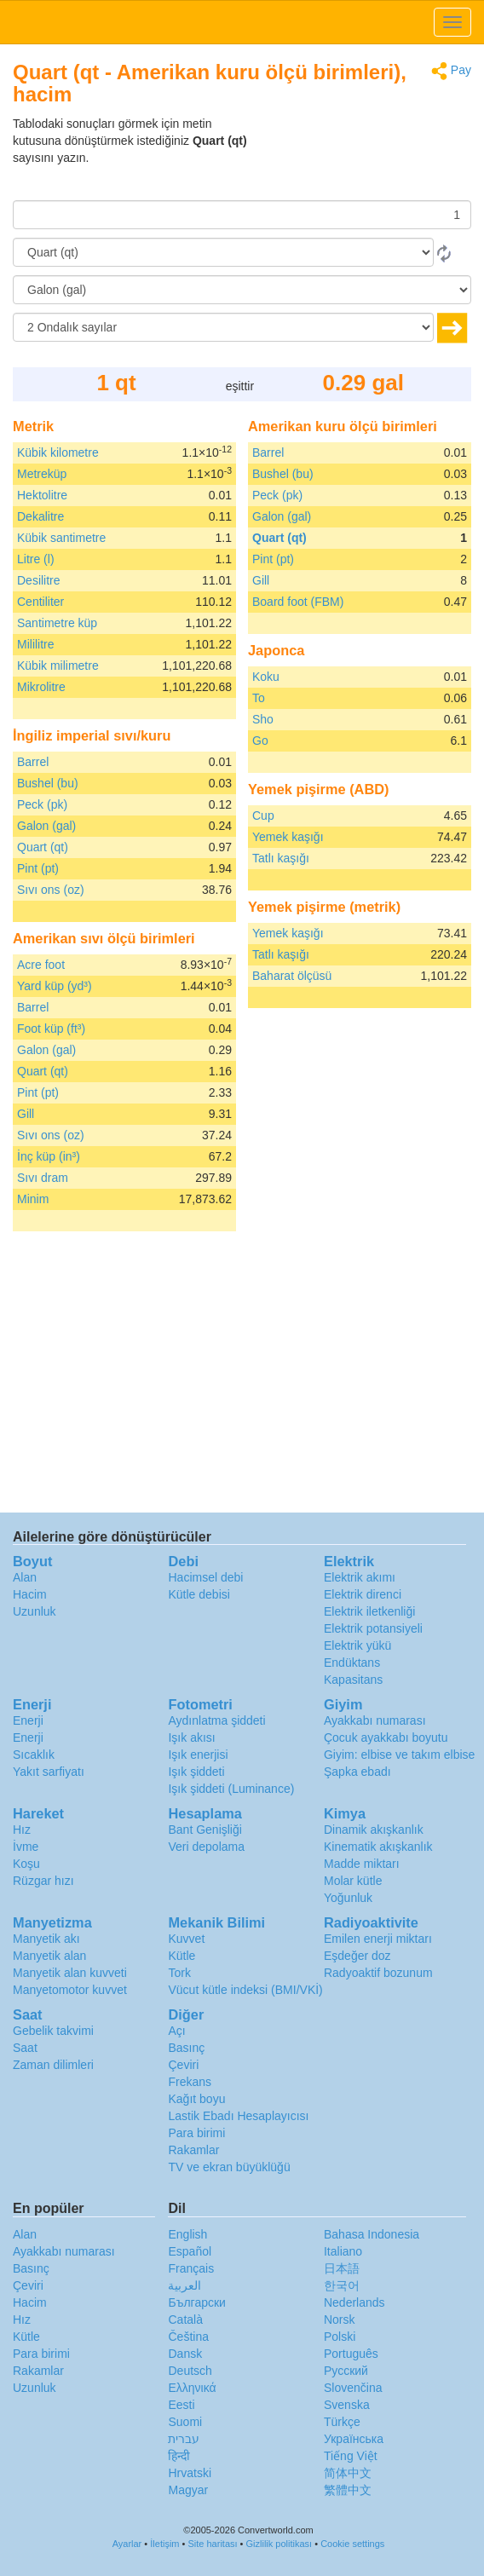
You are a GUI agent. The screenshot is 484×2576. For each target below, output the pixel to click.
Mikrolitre (41, 687)
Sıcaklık (34, 1754)
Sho (263, 719)
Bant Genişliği (204, 1829)
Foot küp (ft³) (51, 1028)
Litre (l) (36, 559)
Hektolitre (42, 495)
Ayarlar (127, 2544)
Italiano (343, 2251)
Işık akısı (191, 1737)
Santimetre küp (57, 623)
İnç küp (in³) (48, 1156)
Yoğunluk (348, 1898)
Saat (25, 2047)
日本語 (342, 2268)
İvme (25, 1846)
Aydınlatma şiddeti (216, 1720)
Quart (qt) (42, 847)
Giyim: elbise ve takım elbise (399, 1754)
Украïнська (353, 2439)
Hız (22, 1829)
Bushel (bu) (47, 783)
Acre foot (41, 964)
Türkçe (342, 2422)
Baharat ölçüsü (291, 976)
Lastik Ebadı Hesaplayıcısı (238, 2116)
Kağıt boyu (196, 2099)
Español (189, 2251)
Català (185, 2319)
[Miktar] (242, 214)
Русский (346, 2370)
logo (242, 22)
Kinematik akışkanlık (378, 1846)
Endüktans (352, 1662)
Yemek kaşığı (288, 837)
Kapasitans (353, 1679)
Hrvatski (189, 2473)
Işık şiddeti (196, 1771)
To (258, 698)
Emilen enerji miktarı (378, 1938)
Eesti (181, 2405)
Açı (176, 2030)
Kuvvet (186, 1938)
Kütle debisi (198, 1594)
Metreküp (41, 474)
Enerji (28, 1720)
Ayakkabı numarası (375, 1720)
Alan (25, 1577)
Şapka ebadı (357, 1771)
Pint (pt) (38, 868)
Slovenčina (353, 2387)
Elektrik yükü (357, 1645)
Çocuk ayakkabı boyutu (386, 1737)
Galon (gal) (46, 826)
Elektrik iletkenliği (369, 1611)
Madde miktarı (362, 1863)
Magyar (188, 2490)
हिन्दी (179, 2456)
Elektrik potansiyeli (373, 1628)
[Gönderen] (223, 252)
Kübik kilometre (58, 452)
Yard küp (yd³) (54, 986)
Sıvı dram (42, 1177)
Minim (33, 1199)
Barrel (33, 762)
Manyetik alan (49, 1955)
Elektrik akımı (359, 1577)
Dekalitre (40, 516)
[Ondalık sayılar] (223, 327)
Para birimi (196, 2133)
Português (351, 2353)
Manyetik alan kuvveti (70, 1973)
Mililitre (36, 644)
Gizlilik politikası (279, 2544)
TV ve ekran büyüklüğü (229, 2167)
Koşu (26, 1863)
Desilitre (38, 580)
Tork (179, 1973)
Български (196, 2302)
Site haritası (212, 2544)
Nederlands (354, 2302)
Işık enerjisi (198, 1754)
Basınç (186, 2047)
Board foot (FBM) (297, 601)
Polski (339, 2336)
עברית (183, 2439)
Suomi (185, 2422)
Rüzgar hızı (43, 1880)
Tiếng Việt (350, 2456)
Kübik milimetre (58, 665)
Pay (451, 71)
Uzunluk (34, 1611)
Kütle (181, 1955)
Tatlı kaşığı (280, 858)
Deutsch (189, 2370)
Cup (263, 815)
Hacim (30, 1594)
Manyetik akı (46, 1938)
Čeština (188, 2336)
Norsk (339, 2319)
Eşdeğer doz (357, 1955)
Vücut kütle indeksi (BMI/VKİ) (245, 1990)
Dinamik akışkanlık (374, 1829)
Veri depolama (206, 1846)
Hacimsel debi (205, 1577)
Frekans (189, 2082)
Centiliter (40, 601)
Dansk (185, 2353)
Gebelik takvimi (53, 2030)
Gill (25, 1114)
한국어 (342, 2285)
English (187, 2234)
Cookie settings (352, 2544)
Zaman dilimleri (53, 2065)
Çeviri (183, 2065)
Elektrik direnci (362, 1594)
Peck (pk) (42, 804)
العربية (184, 2285)
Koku (265, 676)
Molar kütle (353, 1880)
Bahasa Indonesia (371, 2234)
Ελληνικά (192, 2387)
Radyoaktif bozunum (378, 1973)
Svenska (347, 2405)
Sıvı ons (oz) (50, 889)
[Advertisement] (364, 157)
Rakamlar (193, 2150)
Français (191, 2268)
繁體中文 (348, 2490)
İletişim (164, 2544)
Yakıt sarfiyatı (48, 1771)
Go (260, 740)
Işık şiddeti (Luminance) (231, 1788)
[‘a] (242, 289)
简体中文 (348, 2473)
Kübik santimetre (61, 538)
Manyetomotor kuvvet (70, 1990)
